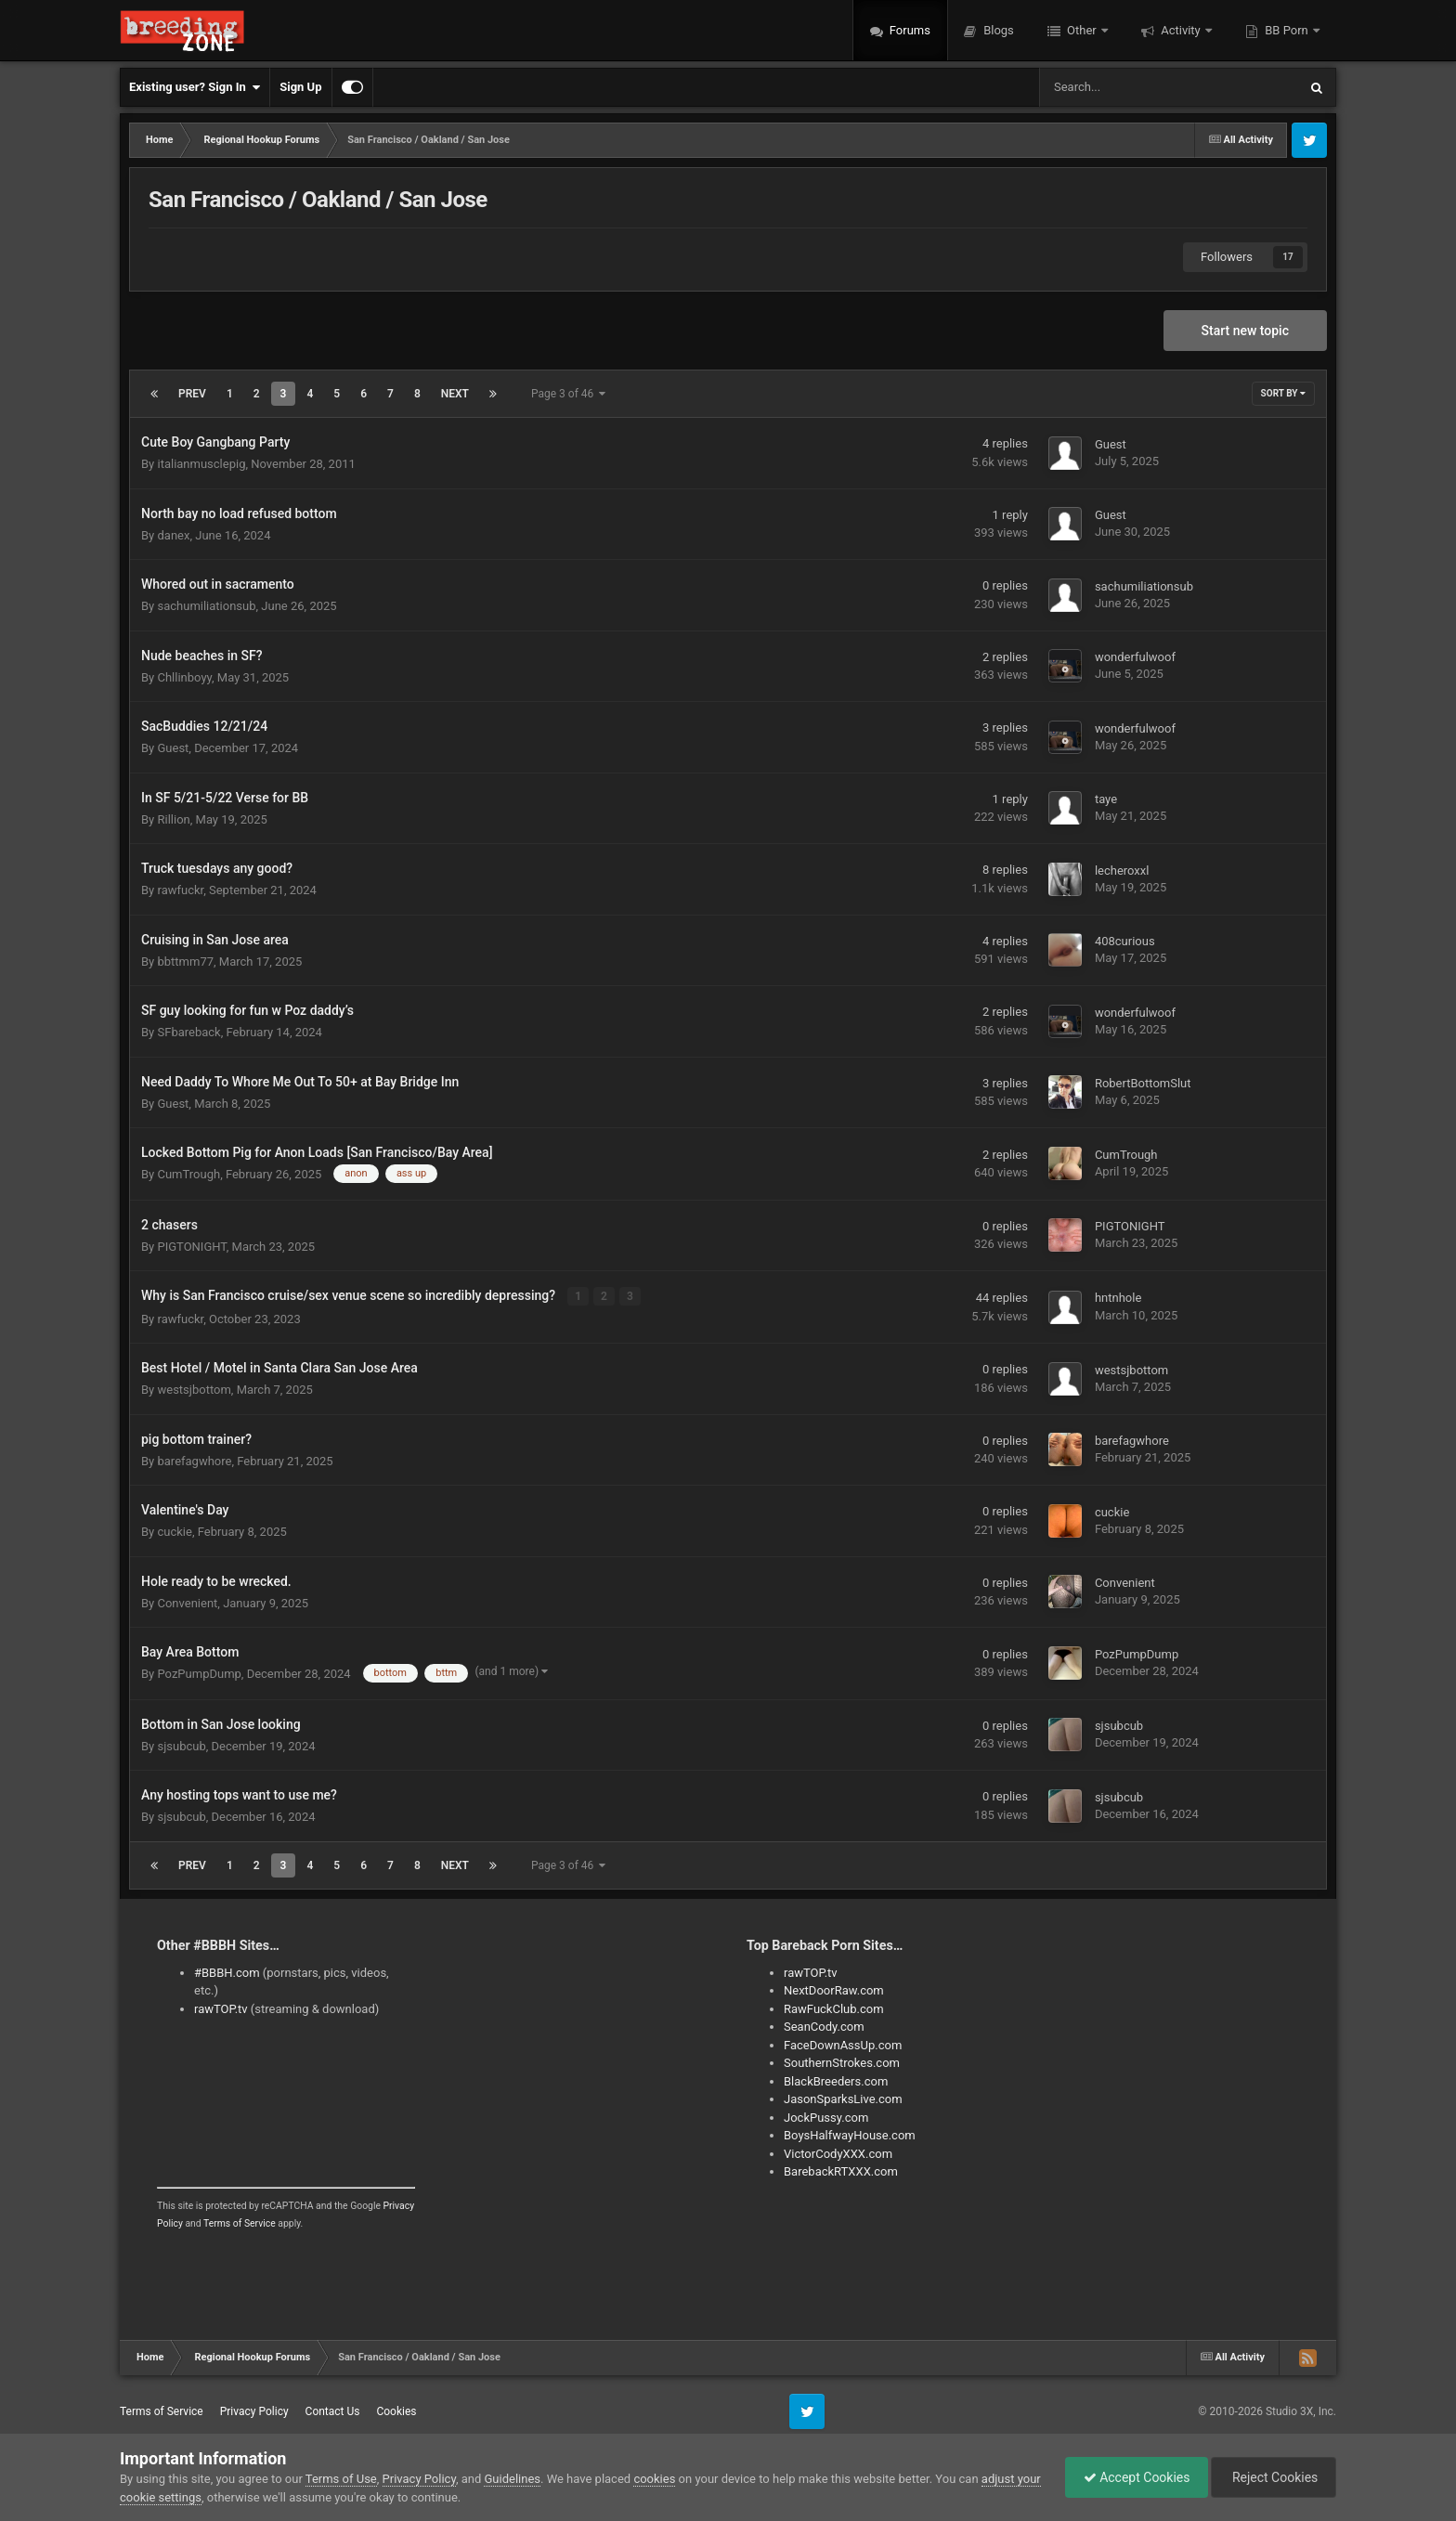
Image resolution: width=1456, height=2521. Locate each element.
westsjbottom (193, 1390)
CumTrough (188, 1174)
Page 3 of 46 (568, 393)
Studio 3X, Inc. (1301, 2410)
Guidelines (512, 2479)
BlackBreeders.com (836, 2080)
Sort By (1283, 393)
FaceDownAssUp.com (843, 2044)
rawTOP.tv (221, 2008)
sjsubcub (181, 1745)
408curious (1125, 941)
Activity (1180, 30)
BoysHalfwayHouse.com (850, 2135)
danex (173, 535)
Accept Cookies (1132, 2477)
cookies (654, 2479)
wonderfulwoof (1135, 657)
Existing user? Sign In (194, 87)
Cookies (396, 2411)
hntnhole (1118, 1298)
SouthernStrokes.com (842, 2063)
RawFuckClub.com (834, 2008)
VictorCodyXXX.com (838, 2153)
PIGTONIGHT (191, 1247)
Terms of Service (239, 2223)
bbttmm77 (185, 961)
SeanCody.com (824, 2027)
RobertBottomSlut (1143, 1083)
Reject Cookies (1272, 2477)
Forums (908, 30)
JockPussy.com (826, 2117)
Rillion (173, 819)
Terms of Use (341, 2479)
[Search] (1121, 87)
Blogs (997, 30)
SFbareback (188, 1032)
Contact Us (333, 2411)
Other (1081, 30)
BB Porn (1286, 30)
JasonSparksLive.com (843, 2099)
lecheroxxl (1122, 870)
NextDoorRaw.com (834, 1990)
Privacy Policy (254, 2411)
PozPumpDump (198, 1674)
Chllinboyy (184, 677)
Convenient (187, 1602)
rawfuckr (180, 890)
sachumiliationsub (206, 606)
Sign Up (300, 87)
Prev (192, 393)
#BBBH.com (227, 1972)
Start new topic (1245, 330)
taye (1106, 799)
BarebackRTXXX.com (841, 2171)
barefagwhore (194, 1460)
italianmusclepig (201, 464)
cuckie (174, 1532)
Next (455, 393)
